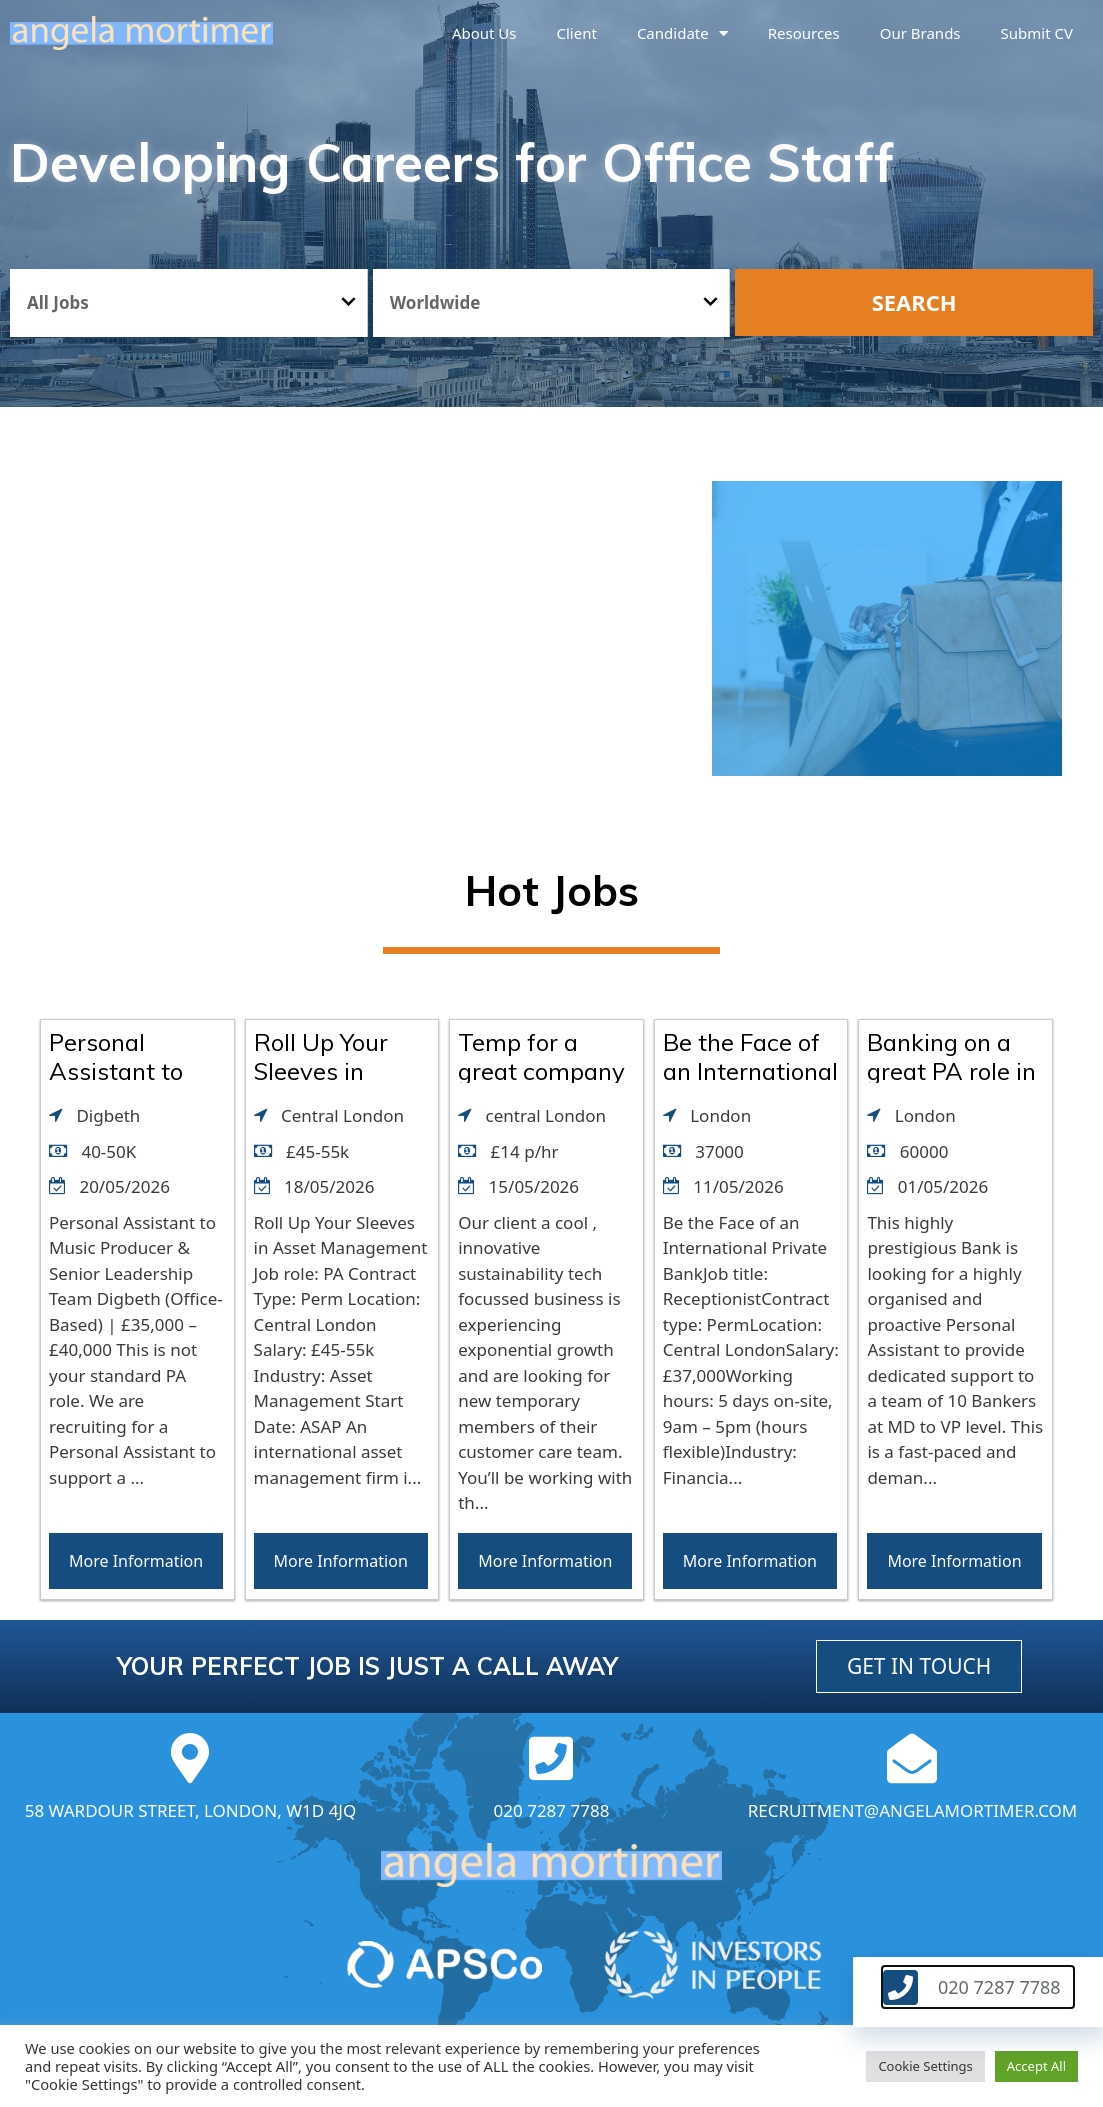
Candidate (682, 33)
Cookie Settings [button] (925, 2066)
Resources (804, 33)
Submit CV (1037, 33)
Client (577, 33)
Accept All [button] (1036, 2066)
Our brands (920, 33)
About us (484, 33)
